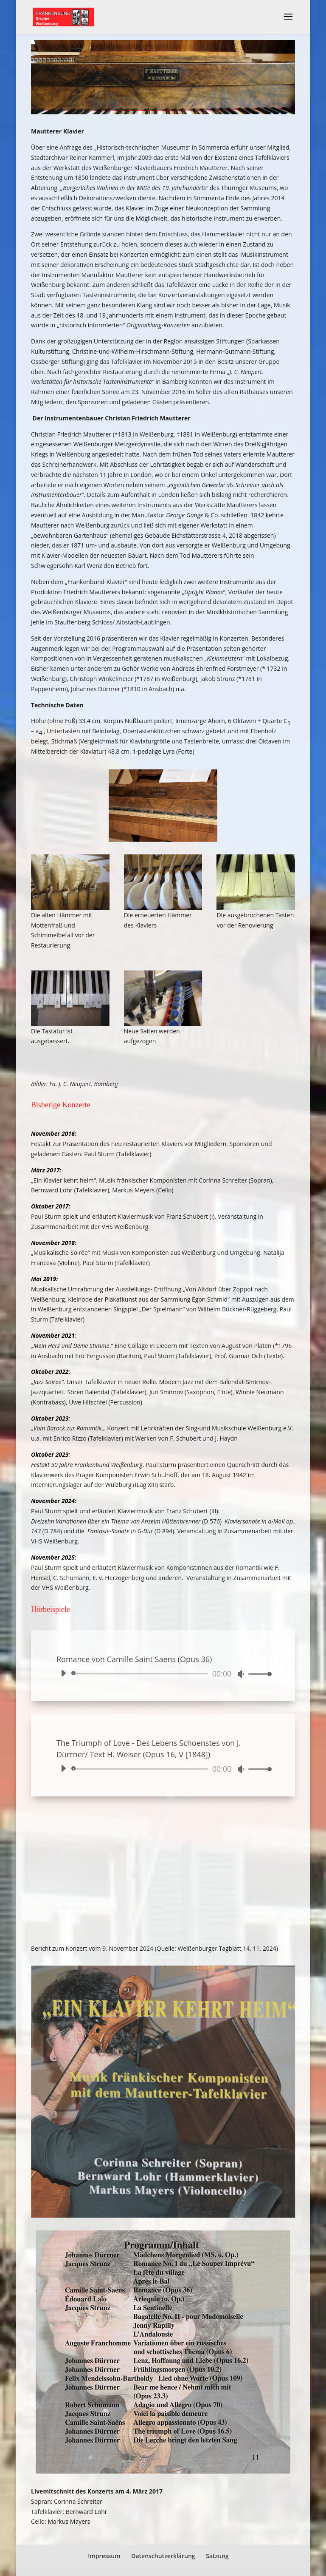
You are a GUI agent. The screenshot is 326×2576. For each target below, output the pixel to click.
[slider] (141, 1673)
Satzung (217, 2556)
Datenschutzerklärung (163, 2556)
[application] (163, 1673)
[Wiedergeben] (63, 1673)
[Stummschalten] (240, 1674)
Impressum (104, 2556)
